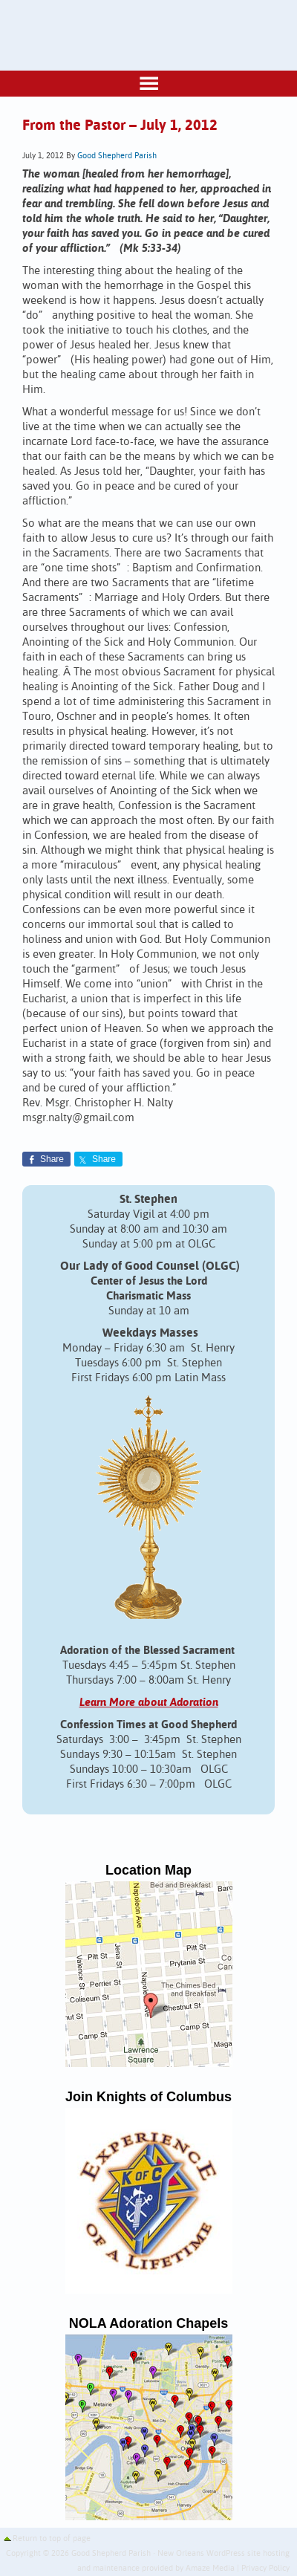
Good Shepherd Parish (117, 156)
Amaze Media (210, 2568)
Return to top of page (52, 2538)
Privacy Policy (265, 2568)
